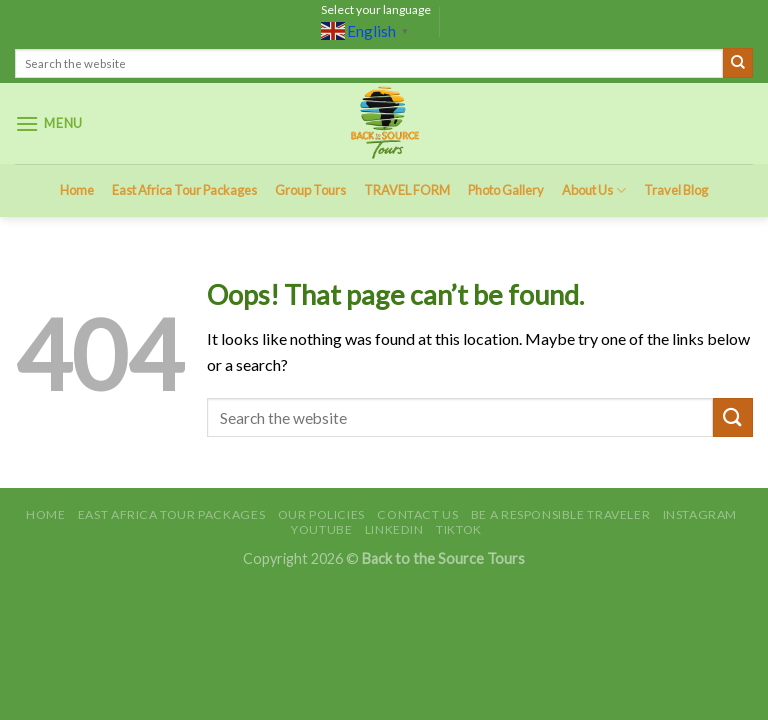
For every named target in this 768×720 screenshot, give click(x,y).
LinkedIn (394, 529)
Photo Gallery (506, 190)
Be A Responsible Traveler (560, 514)
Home (77, 190)
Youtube (321, 529)
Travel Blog (676, 190)
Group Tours (310, 190)
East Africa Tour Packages (184, 190)
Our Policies (321, 514)
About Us (594, 190)
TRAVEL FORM (407, 190)
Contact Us (417, 514)
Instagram (700, 514)
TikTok (459, 529)
